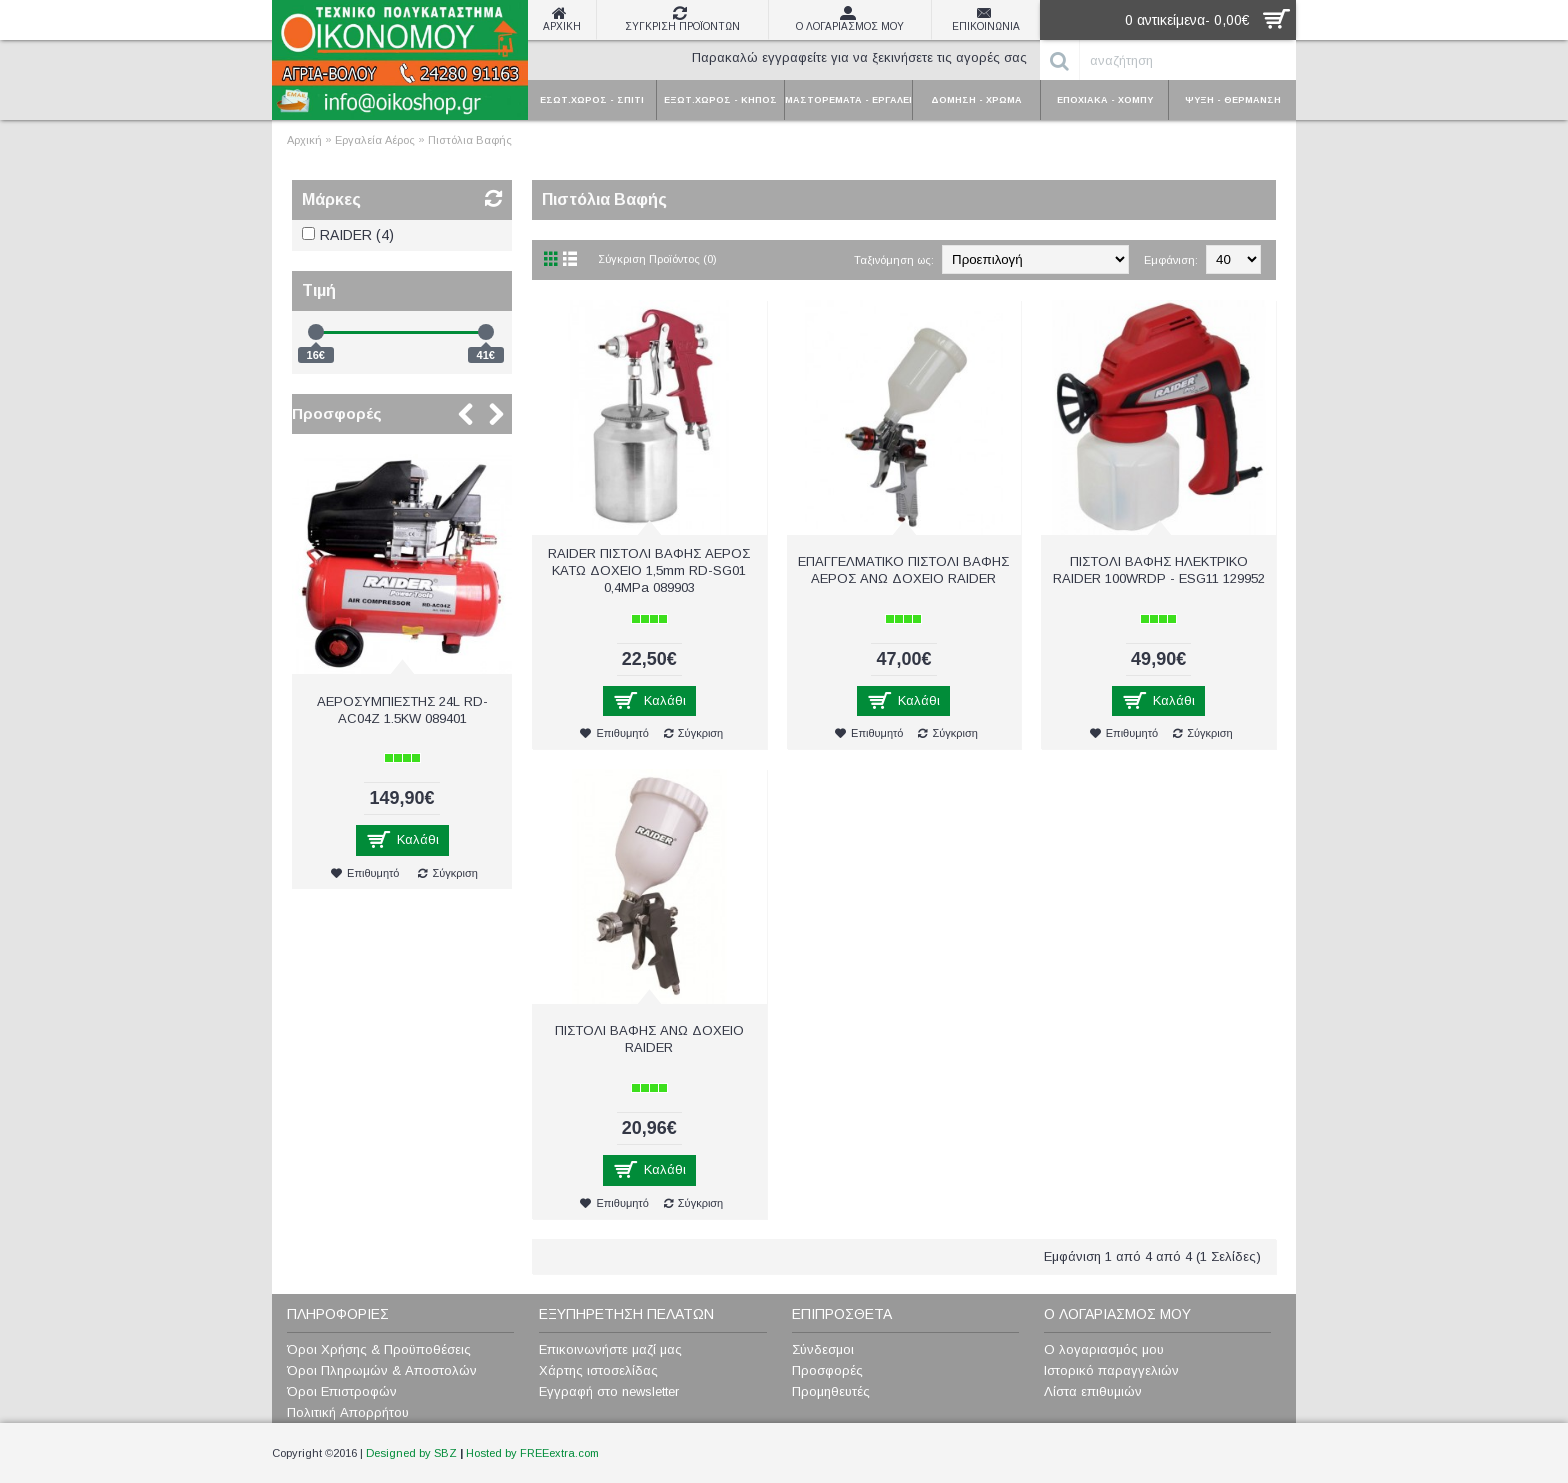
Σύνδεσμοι (823, 1349)
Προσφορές (337, 413)
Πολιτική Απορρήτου (348, 1412)
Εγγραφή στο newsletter (609, 1391)
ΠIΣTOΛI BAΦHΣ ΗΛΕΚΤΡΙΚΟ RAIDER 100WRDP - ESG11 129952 (1159, 570)
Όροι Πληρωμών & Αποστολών (382, 1370)
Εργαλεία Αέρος (375, 140)
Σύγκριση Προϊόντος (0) (657, 259)
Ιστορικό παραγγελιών (1111, 1370)
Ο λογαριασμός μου (1104, 1349)
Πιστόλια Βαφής (470, 140)
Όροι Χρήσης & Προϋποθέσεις (379, 1349)
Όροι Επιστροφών (342, 1391)
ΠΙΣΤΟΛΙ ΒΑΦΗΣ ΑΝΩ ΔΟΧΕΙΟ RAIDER (649, 1039)
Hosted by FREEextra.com (532, 1453)
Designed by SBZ (411, 1453)
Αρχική (304, 140)
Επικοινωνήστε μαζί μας (610, 1349)
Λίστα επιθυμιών (1093, 1391)
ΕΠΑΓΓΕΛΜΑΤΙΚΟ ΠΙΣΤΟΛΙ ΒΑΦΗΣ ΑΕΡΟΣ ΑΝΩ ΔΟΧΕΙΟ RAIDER (903, 570)
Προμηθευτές (831, 1391)
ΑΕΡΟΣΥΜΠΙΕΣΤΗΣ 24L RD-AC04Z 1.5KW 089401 (402, 710)
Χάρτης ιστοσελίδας (598, 1370)
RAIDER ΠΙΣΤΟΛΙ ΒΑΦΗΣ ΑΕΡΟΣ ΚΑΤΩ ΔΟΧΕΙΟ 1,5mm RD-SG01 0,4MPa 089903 (649, 570)
